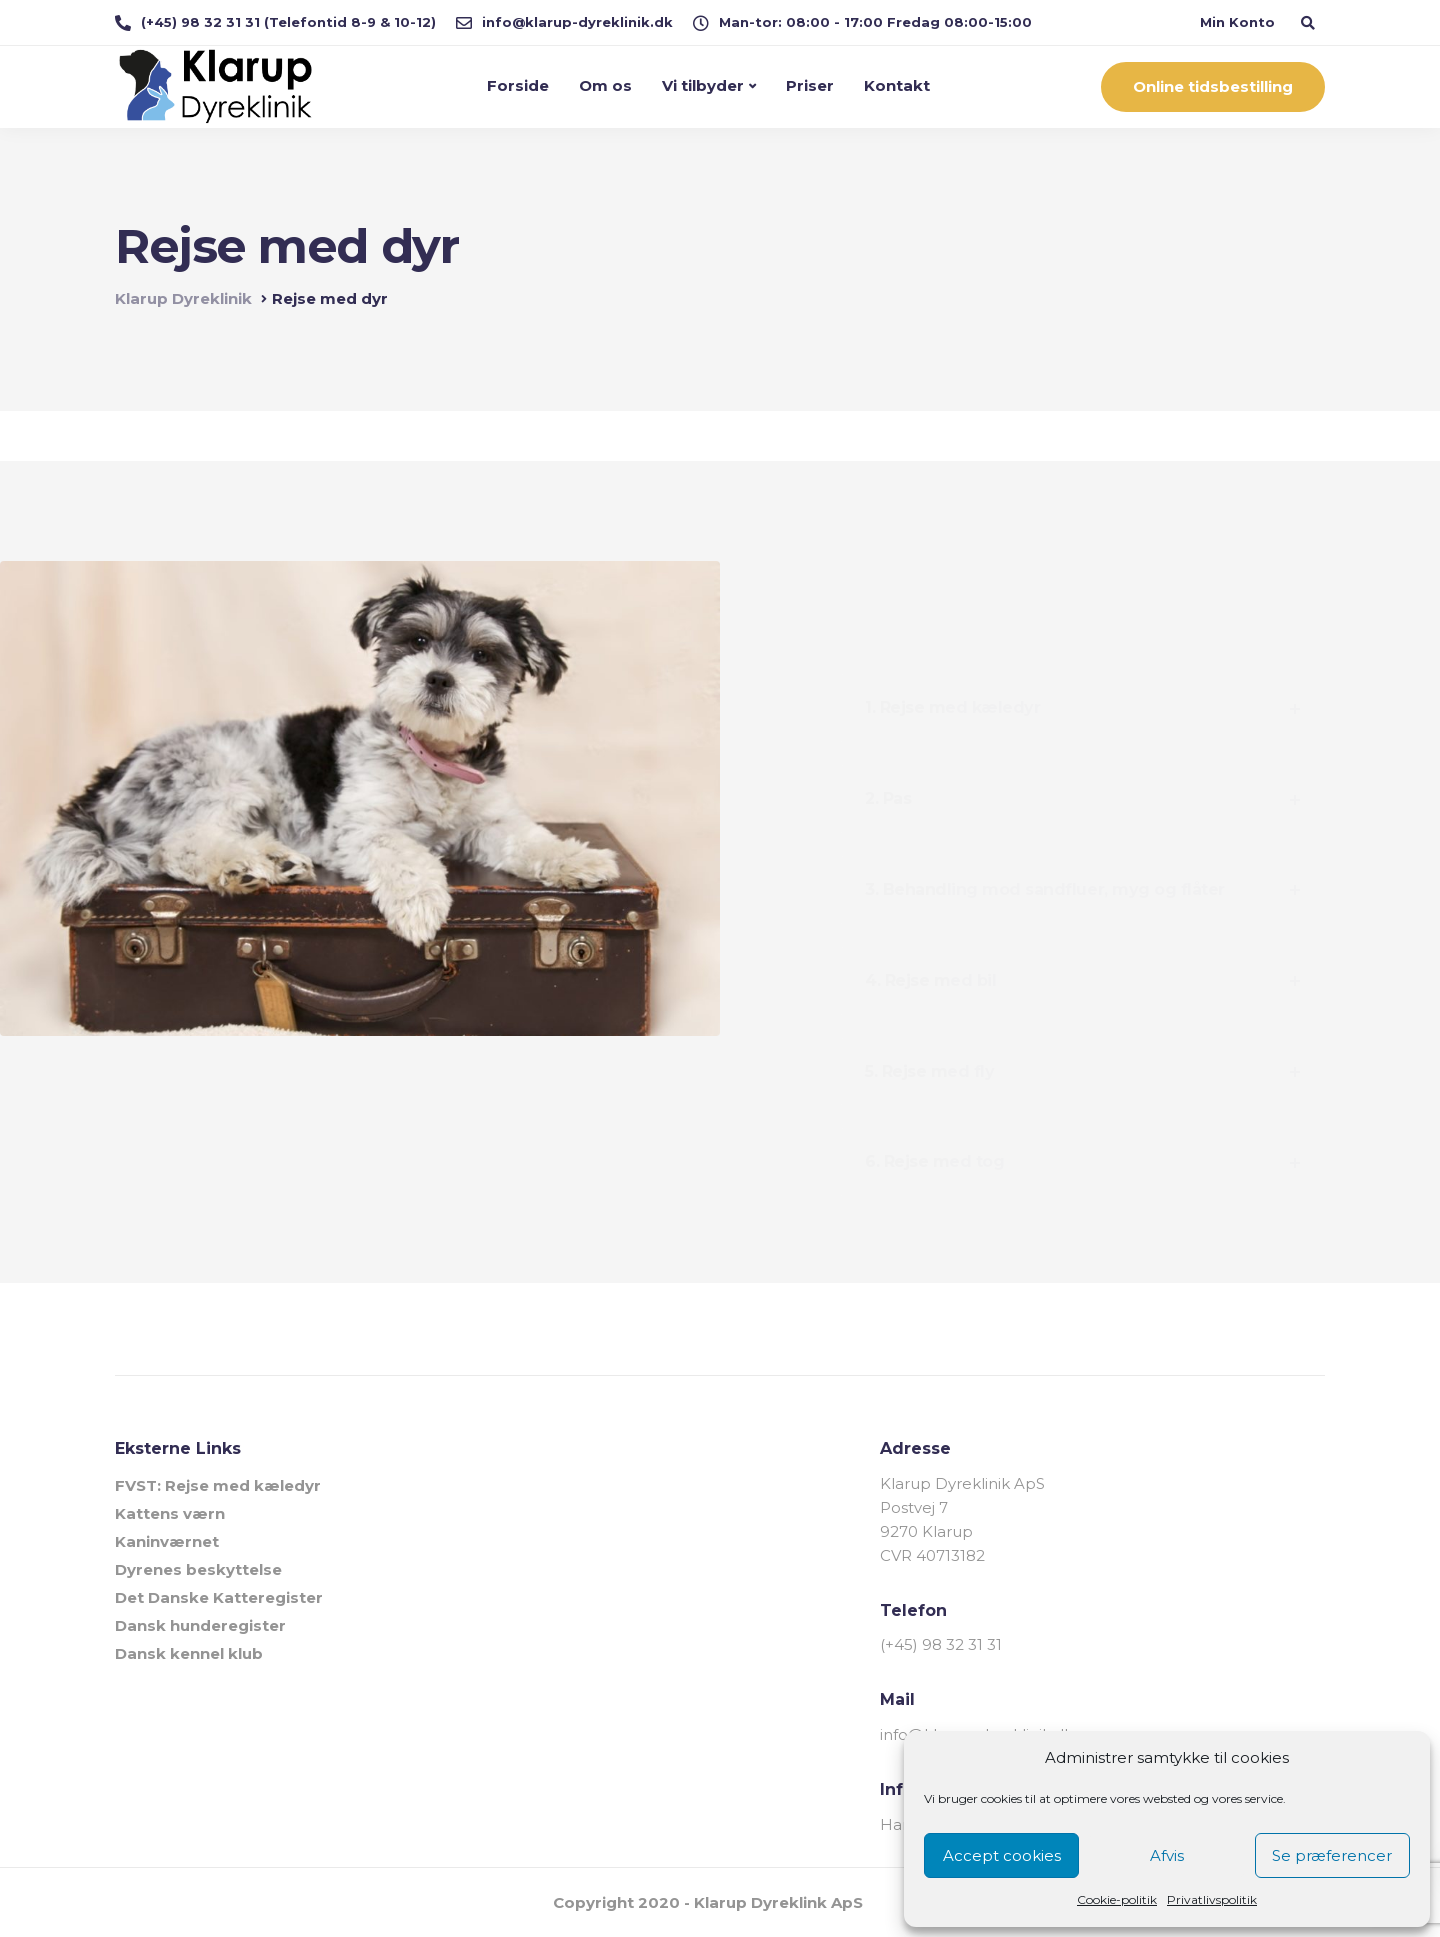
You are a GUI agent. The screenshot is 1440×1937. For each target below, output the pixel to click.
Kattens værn (170, 1513)
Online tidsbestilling (1213, 86)
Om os (605, 85)
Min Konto (1237, 22)
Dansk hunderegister (200, 1625)
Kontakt (897, 85)
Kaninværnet (167, 1541)
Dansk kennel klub (189, 1653)
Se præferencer (1332, 1855)
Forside (518, 85)
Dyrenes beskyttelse (198, 1569)
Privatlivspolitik (1212, 1899)
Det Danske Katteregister (219, 1597)
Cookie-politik (1117, 1899)
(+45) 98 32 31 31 (941, 1644)
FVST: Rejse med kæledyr (218, 1485)
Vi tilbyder (703, 85)
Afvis (1167, 1855)
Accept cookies (1002, 1855)
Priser (810, 85)
